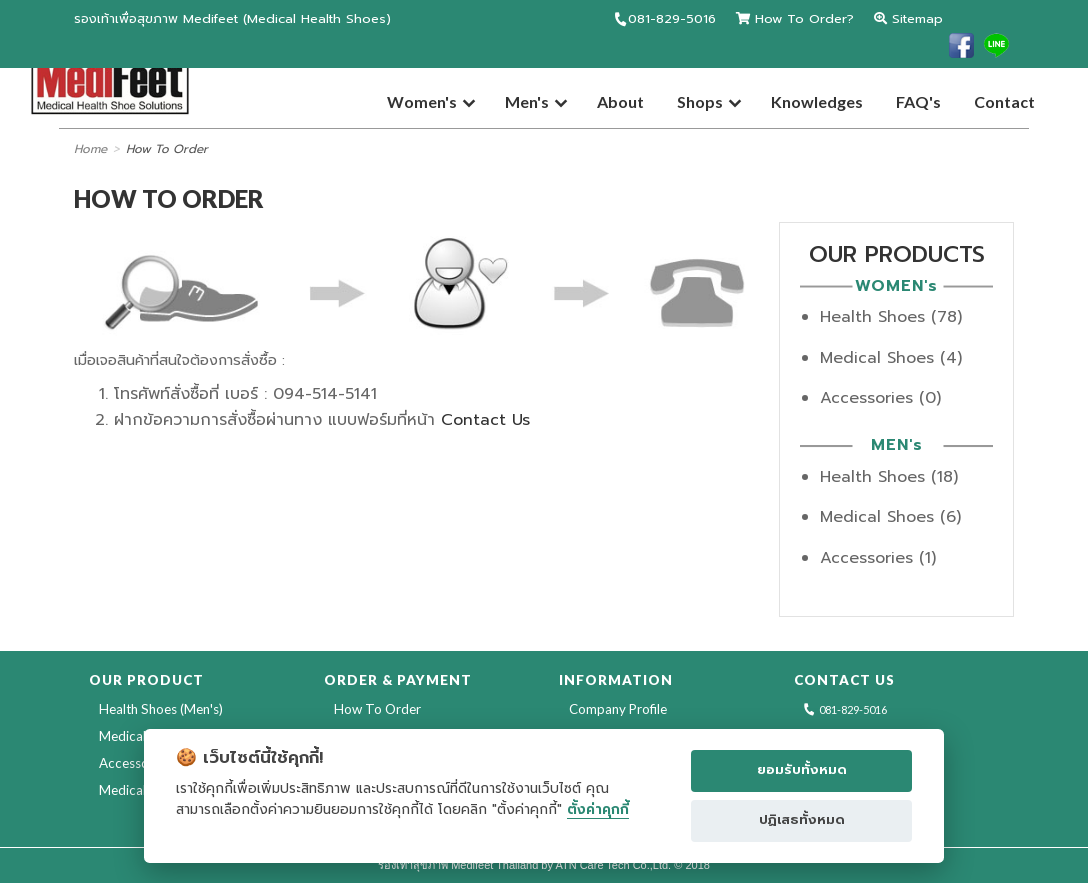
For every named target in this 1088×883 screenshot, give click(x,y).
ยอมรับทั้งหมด (802, 770)
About (620, 101)
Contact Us (485, 420)
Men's (527, 101)
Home (90, 149)
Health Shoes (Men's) (161, 709)
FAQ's (918, 101)
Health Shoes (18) (889, 477)
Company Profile (618, 709)
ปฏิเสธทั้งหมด (802, 820)
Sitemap (908, 18)
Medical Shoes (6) (890, 517)
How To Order (167, 149)
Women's (422, 101)
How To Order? (795, 18)
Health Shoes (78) (891, 317)
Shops (700, 101)
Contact (1004, 101)
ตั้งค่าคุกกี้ (598, 810)
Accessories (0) (880, 398)
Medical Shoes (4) (891, 358)
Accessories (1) (878, 558)
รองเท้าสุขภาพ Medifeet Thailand (458, 865)
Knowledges (817, 101)
